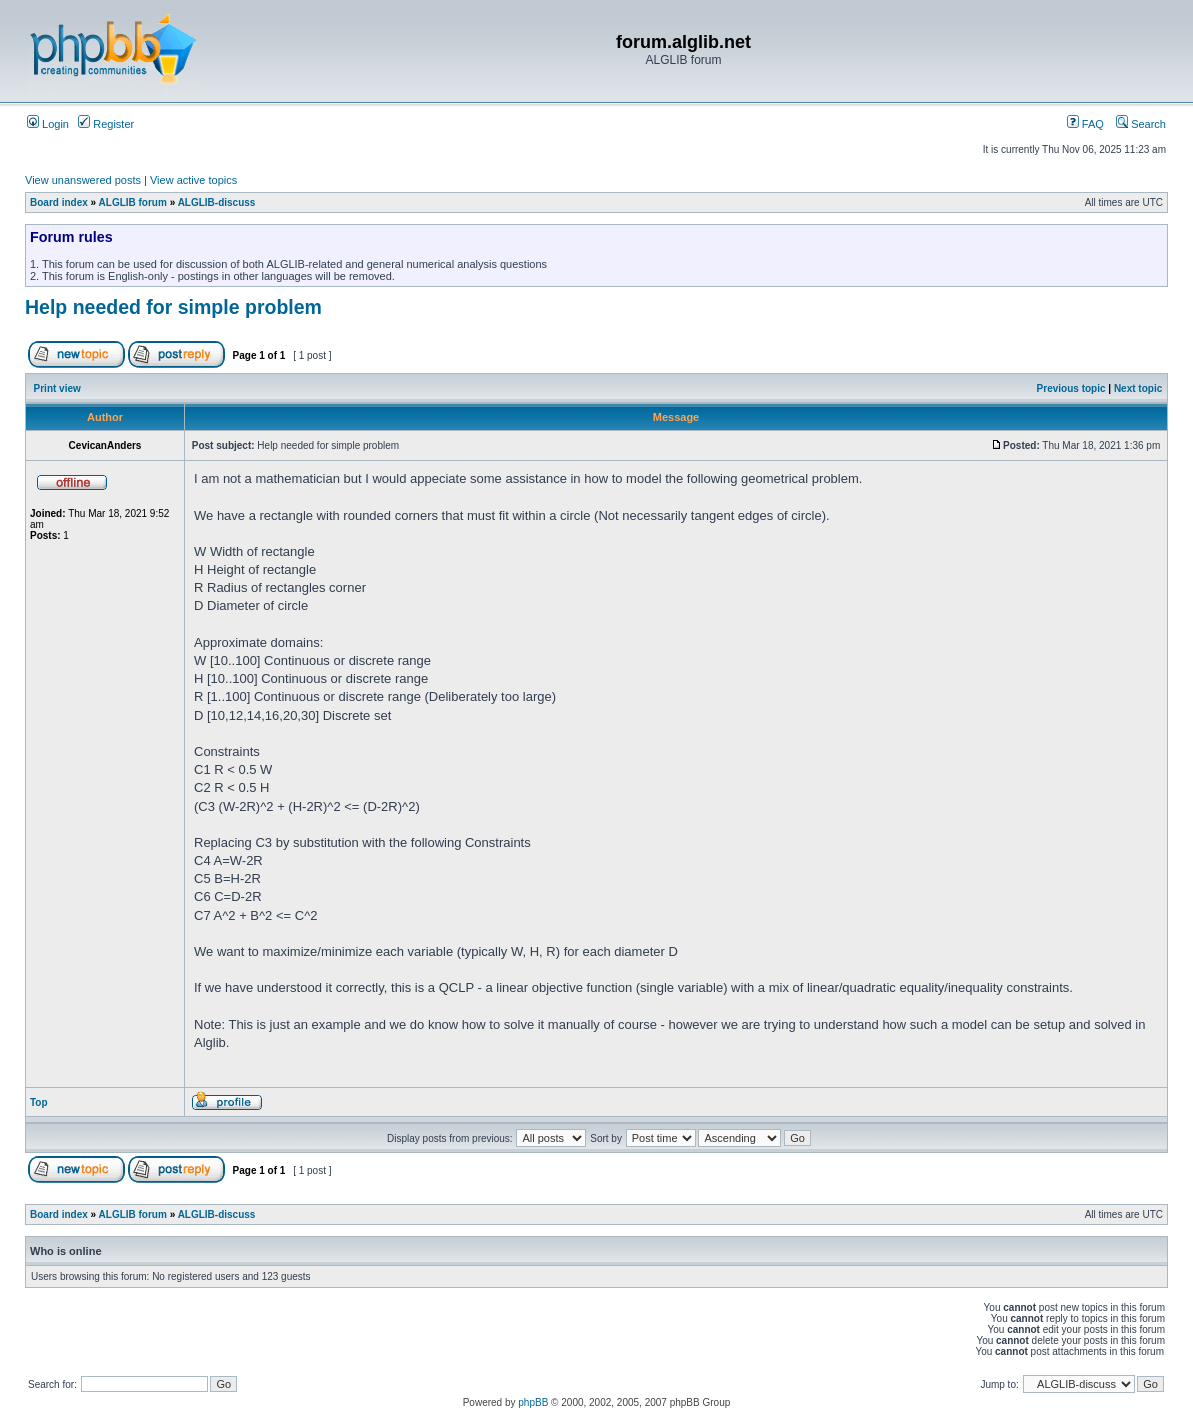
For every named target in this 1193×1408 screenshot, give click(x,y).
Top (39, 1102)
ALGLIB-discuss (217, 202)
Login (48, 124)
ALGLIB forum (133, 202)
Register (106, 124)
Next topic (1138, 388)
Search (1141, 124)
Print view (57, 388)
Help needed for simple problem (173, 307)
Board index (59, 202)
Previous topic (1071, 388)
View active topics (193, 180)
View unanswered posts (83, 180)
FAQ (1085, 124)
